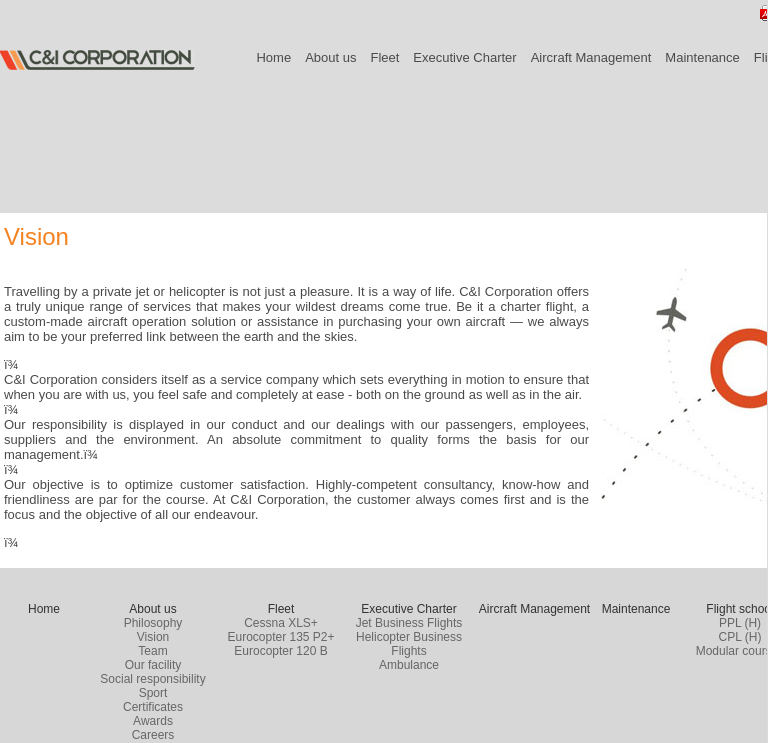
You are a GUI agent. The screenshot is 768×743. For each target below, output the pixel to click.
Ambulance (409, 665)
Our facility (153, 665)
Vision (153, 637)
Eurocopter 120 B (280, 651)
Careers (153, 735)
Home (273, 57)
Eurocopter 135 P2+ (280, 637)
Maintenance (702, 57)
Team (152, 651)
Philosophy (153, 623)
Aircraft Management (591, 57)
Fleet (384, 57)
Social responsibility (152, 679)
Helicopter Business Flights (409, 644)
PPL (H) (740, 623)
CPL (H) (740, 637)
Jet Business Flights (409, 623)
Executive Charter (464, 57)
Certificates (153, 707)
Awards (153, 721)
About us (330, 57)
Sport (153, 693)
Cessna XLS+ (281, 623)
